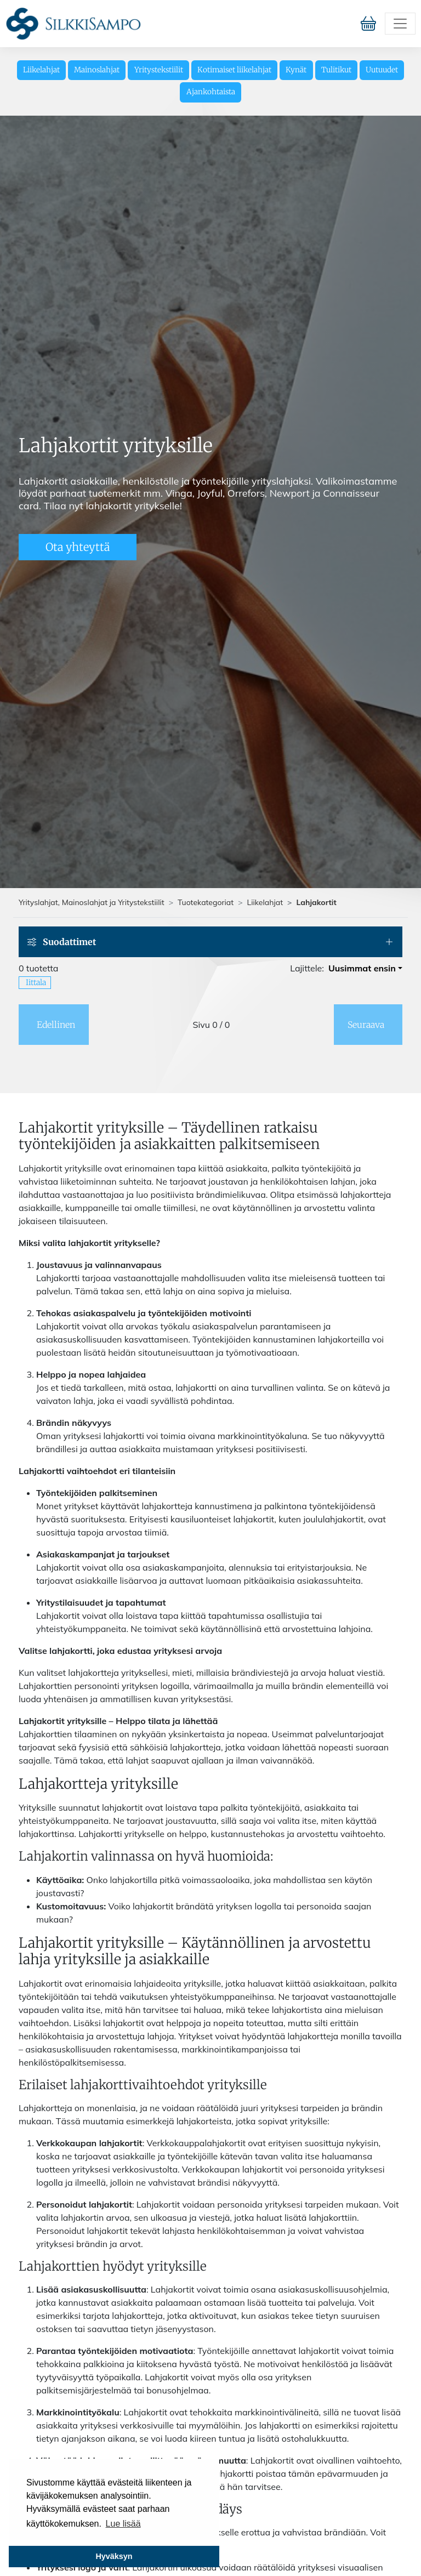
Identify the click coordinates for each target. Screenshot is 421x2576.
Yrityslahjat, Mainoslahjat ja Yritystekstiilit (91, 902)
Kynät (296, 70)
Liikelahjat (41, 70)
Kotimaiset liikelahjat (234, 70)
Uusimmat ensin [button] (362, 968)
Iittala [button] (36, 982)
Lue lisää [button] (123, 2523)
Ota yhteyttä (77, 547)
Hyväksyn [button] (113, 2556)
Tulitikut (336, 70)
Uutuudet (382, 70)
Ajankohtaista (210, 91)
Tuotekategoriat (206, 902)
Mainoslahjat (97, 70)
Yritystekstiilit (158, 70)
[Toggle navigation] (400, 24)
